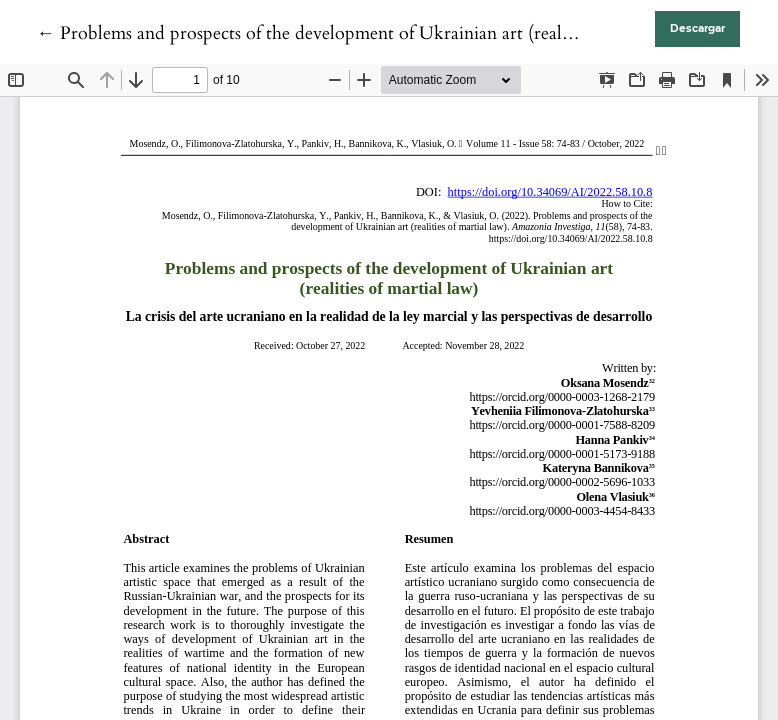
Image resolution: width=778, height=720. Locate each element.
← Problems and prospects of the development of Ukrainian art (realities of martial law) (373, 33)
